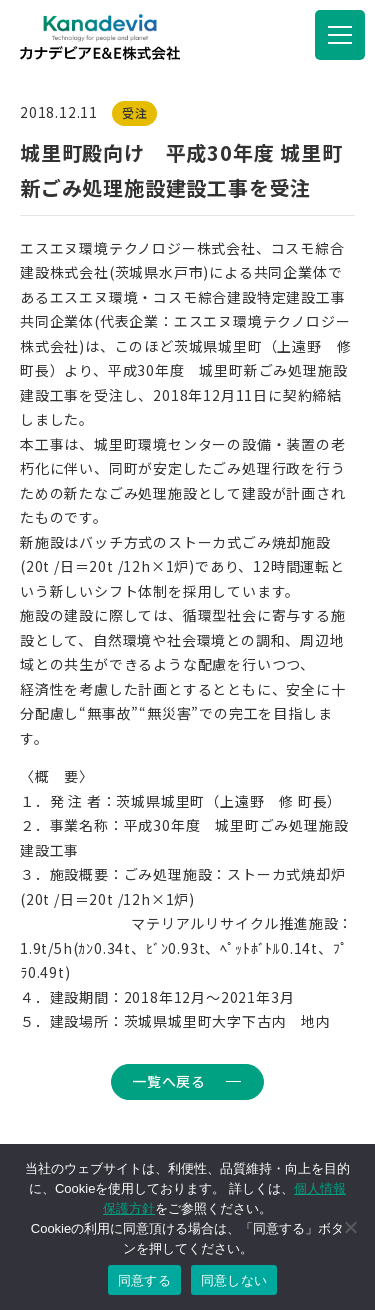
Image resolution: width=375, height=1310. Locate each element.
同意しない (234, 1280)
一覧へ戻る (169, 1081)
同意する (144, 1280)
